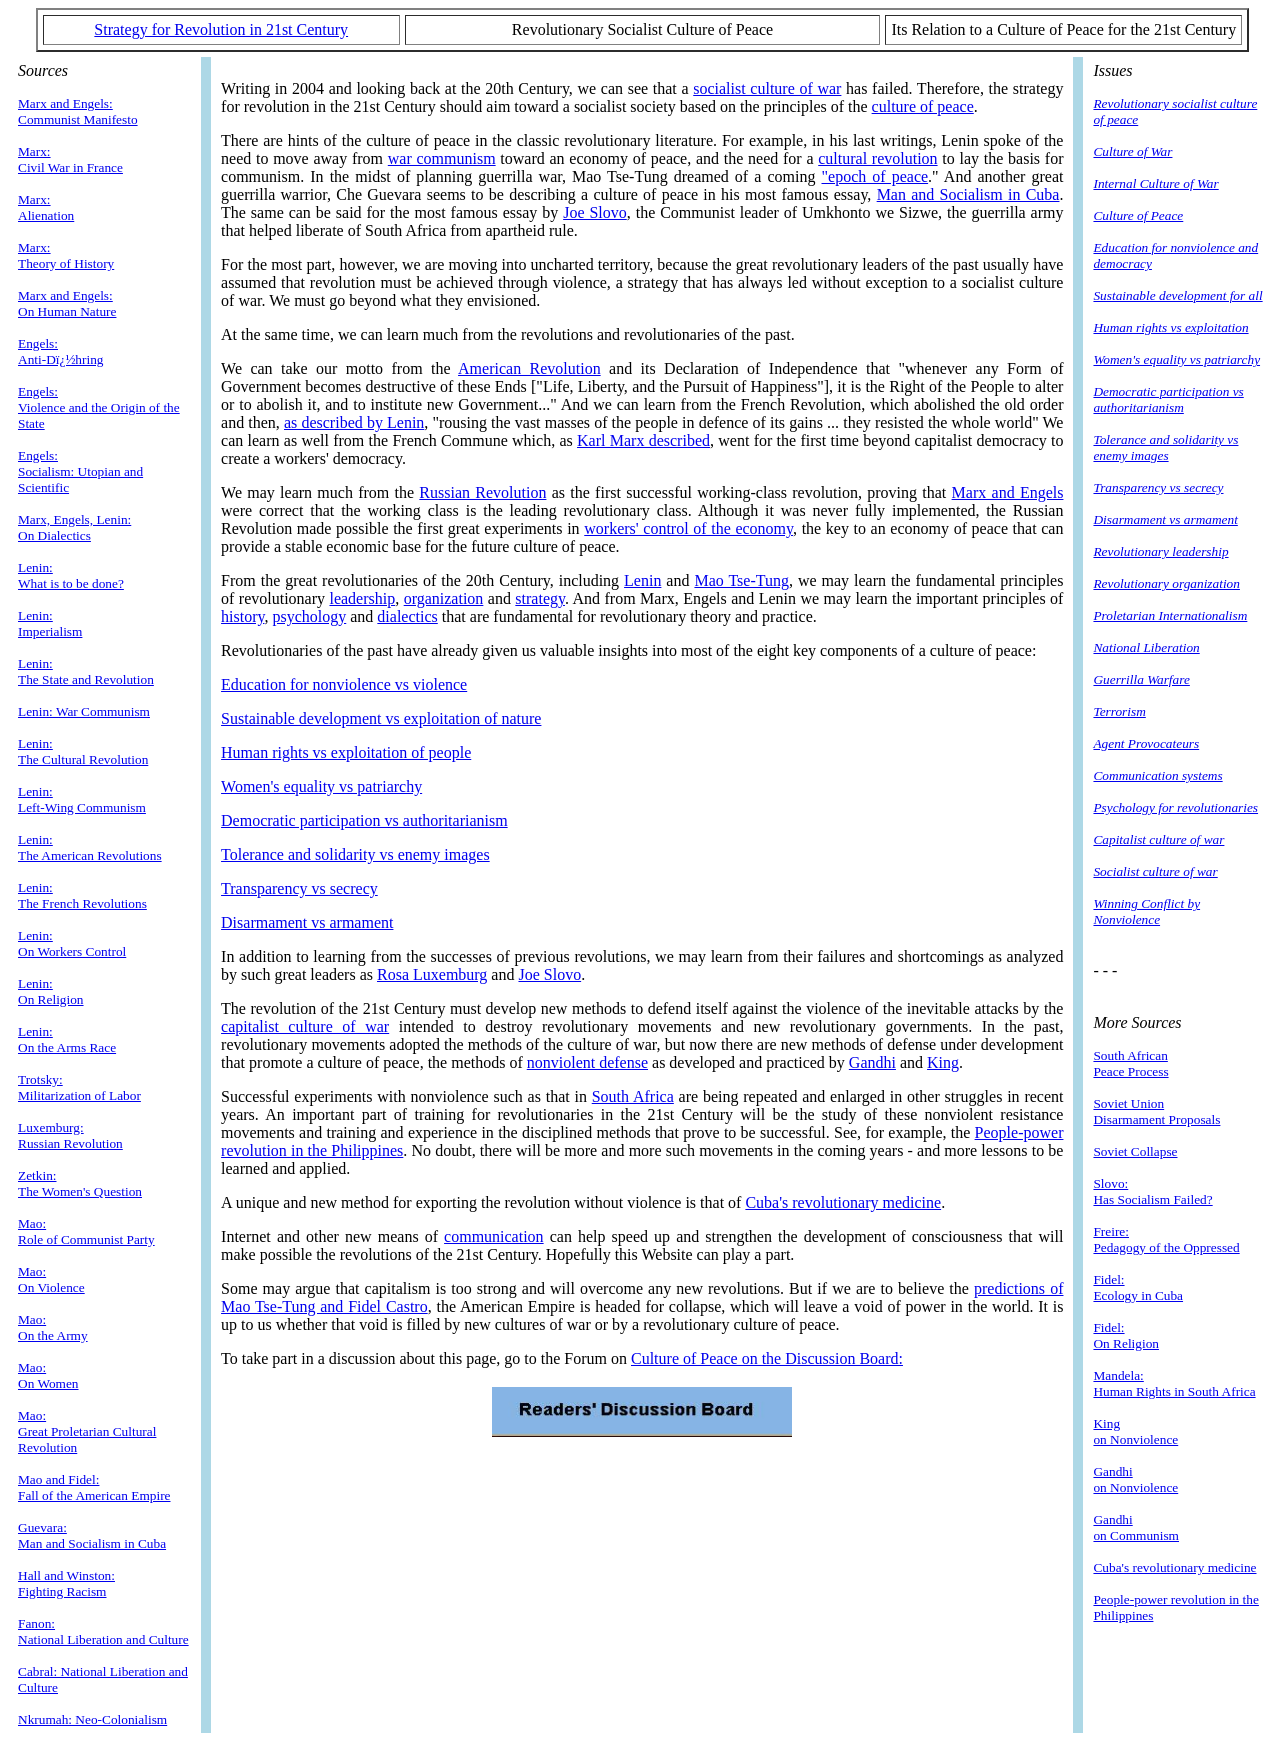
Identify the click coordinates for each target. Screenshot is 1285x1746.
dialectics (407, 616)
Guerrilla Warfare (1141, 679)
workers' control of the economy (688, 528)
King (943, 1062)
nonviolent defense (587, 1062)
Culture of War (1132, 151)
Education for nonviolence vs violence (344, 684)
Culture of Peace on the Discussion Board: (767, 1358)
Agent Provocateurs (1146, 743)
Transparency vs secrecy (299, 888)
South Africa (633, 1096)
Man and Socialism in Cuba (968, 194)
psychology (309, 616)
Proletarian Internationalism (1170, 615)
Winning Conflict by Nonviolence (1146, 911)
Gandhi (872, 1062)
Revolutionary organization (1166, 583)
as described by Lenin (354, 422)
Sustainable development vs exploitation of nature (381, 718)
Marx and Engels (1008, 492)
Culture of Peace (1138, 215)
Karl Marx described (643, 440)
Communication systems (1157, 775)
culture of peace (923, 106)
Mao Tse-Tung (741, 580)
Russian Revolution (482, 492)
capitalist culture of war (305, 1026)
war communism (442, 158)
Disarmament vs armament (307, 922)
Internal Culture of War (1155, 183)
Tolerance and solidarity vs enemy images (355, 854)
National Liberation (1146, 647)
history (242, 616)
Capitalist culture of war (1158, 839)
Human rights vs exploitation (1170, 327)
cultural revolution (877, 158)
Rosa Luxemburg (432, 974)
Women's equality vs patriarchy (321, 786)
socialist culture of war (767, 88)
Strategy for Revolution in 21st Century (221, 29)
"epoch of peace (875, 176)
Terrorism (1119, 711)
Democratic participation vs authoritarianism (364, 820)
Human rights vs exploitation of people (346, 752)
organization (444, 598)
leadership (362, 598)
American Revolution (529, 368)
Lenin (642, 580)
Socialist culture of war (1155, 871)
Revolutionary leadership (1160, 551)
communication (494, 1236)
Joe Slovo (595, 212)
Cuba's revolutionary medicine (843, 1202)
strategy (540, 598)
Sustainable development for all (1177, 295)
